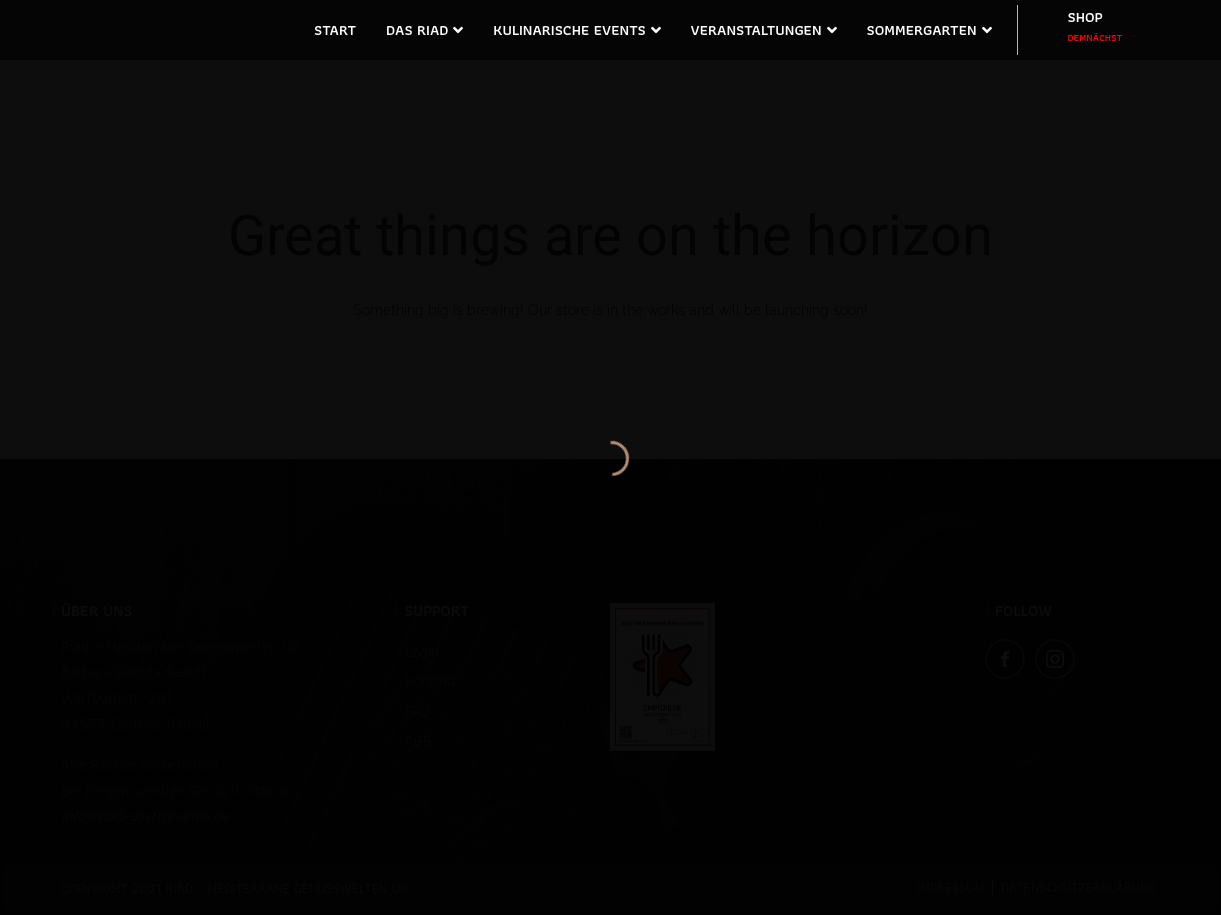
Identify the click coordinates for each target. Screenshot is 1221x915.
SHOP (1095, 25)
